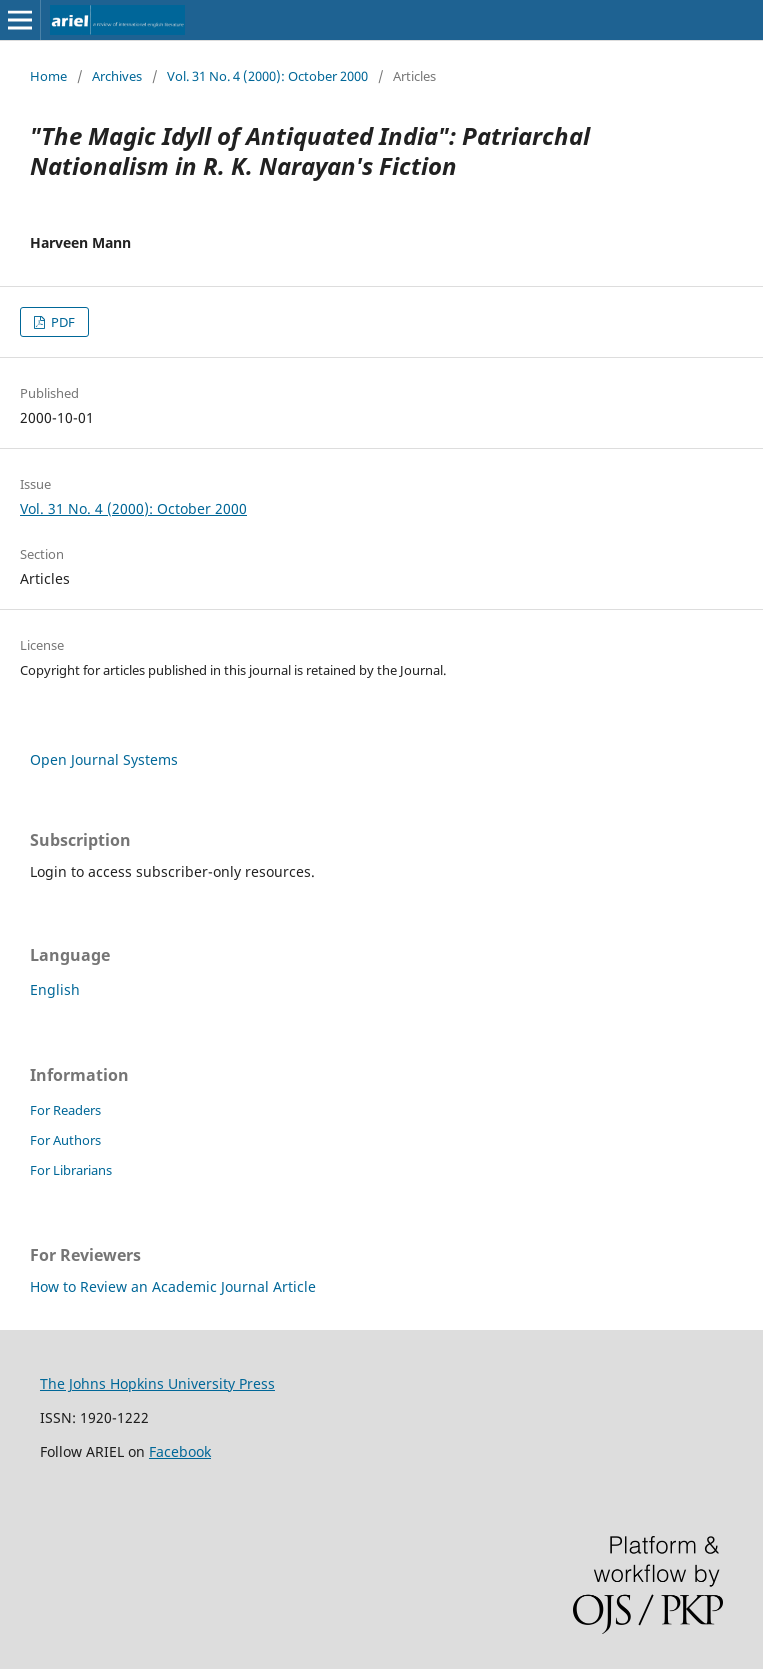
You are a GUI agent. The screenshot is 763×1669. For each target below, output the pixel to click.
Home (48, 76)
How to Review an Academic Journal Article (173, 1286)
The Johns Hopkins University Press (157, 1383)
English (55, 989)
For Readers (65, 1110)
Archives (117, 76)
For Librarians (71, 1170)
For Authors (65, 1140)
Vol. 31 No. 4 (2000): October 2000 (267, 76)
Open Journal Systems (104, 759)
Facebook (180, 1451)
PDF (61, 322)
